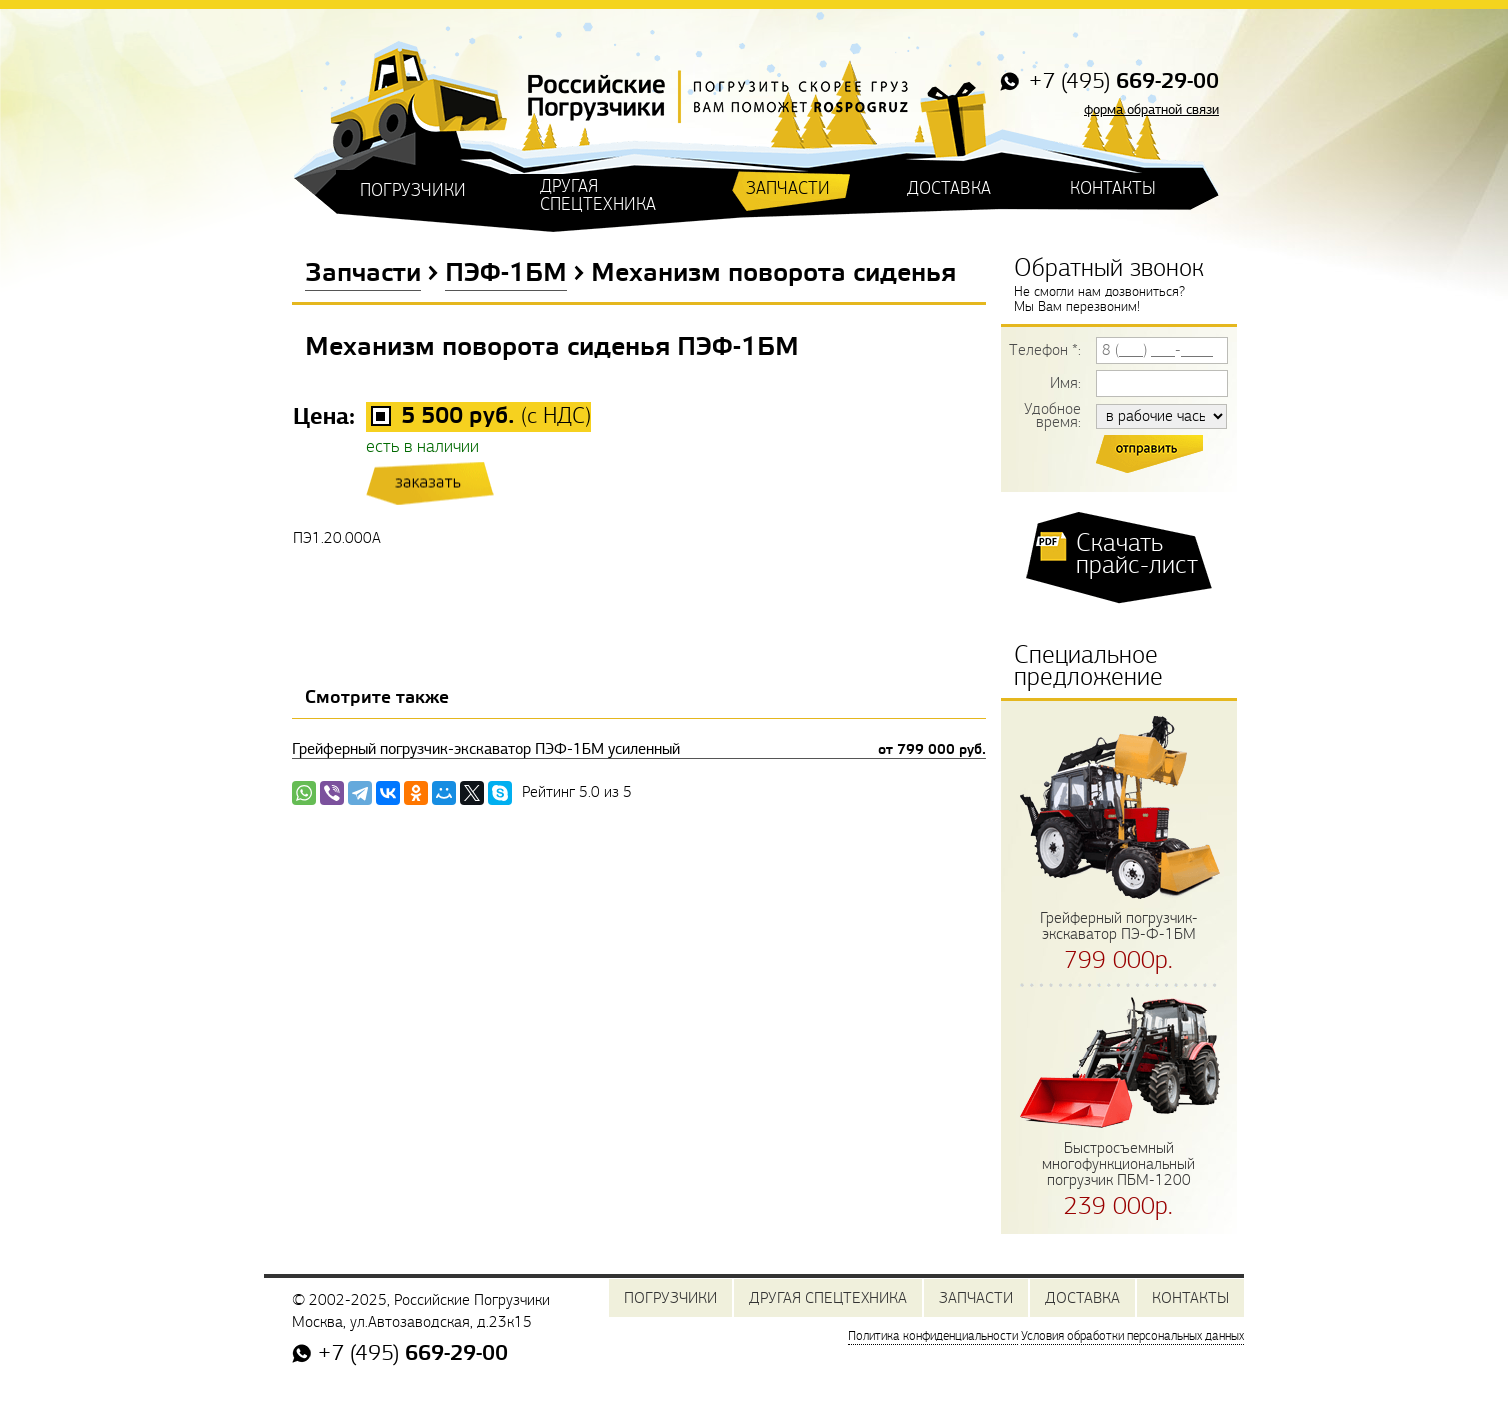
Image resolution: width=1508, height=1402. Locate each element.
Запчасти (363, 274)
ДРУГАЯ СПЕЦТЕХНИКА (598, 195)
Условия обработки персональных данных (1132, 1336)
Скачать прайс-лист (1137, 554)
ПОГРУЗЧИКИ (413, 190)
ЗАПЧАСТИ (788, 188)
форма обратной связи (1151, 109)
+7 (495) (1121, 82)
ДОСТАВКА (949, 188)
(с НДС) (496, 416)
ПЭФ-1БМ (506, 274)
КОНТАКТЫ (1113, 188)
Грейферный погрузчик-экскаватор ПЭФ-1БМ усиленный (639, 749)
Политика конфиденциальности (933, 1336)
